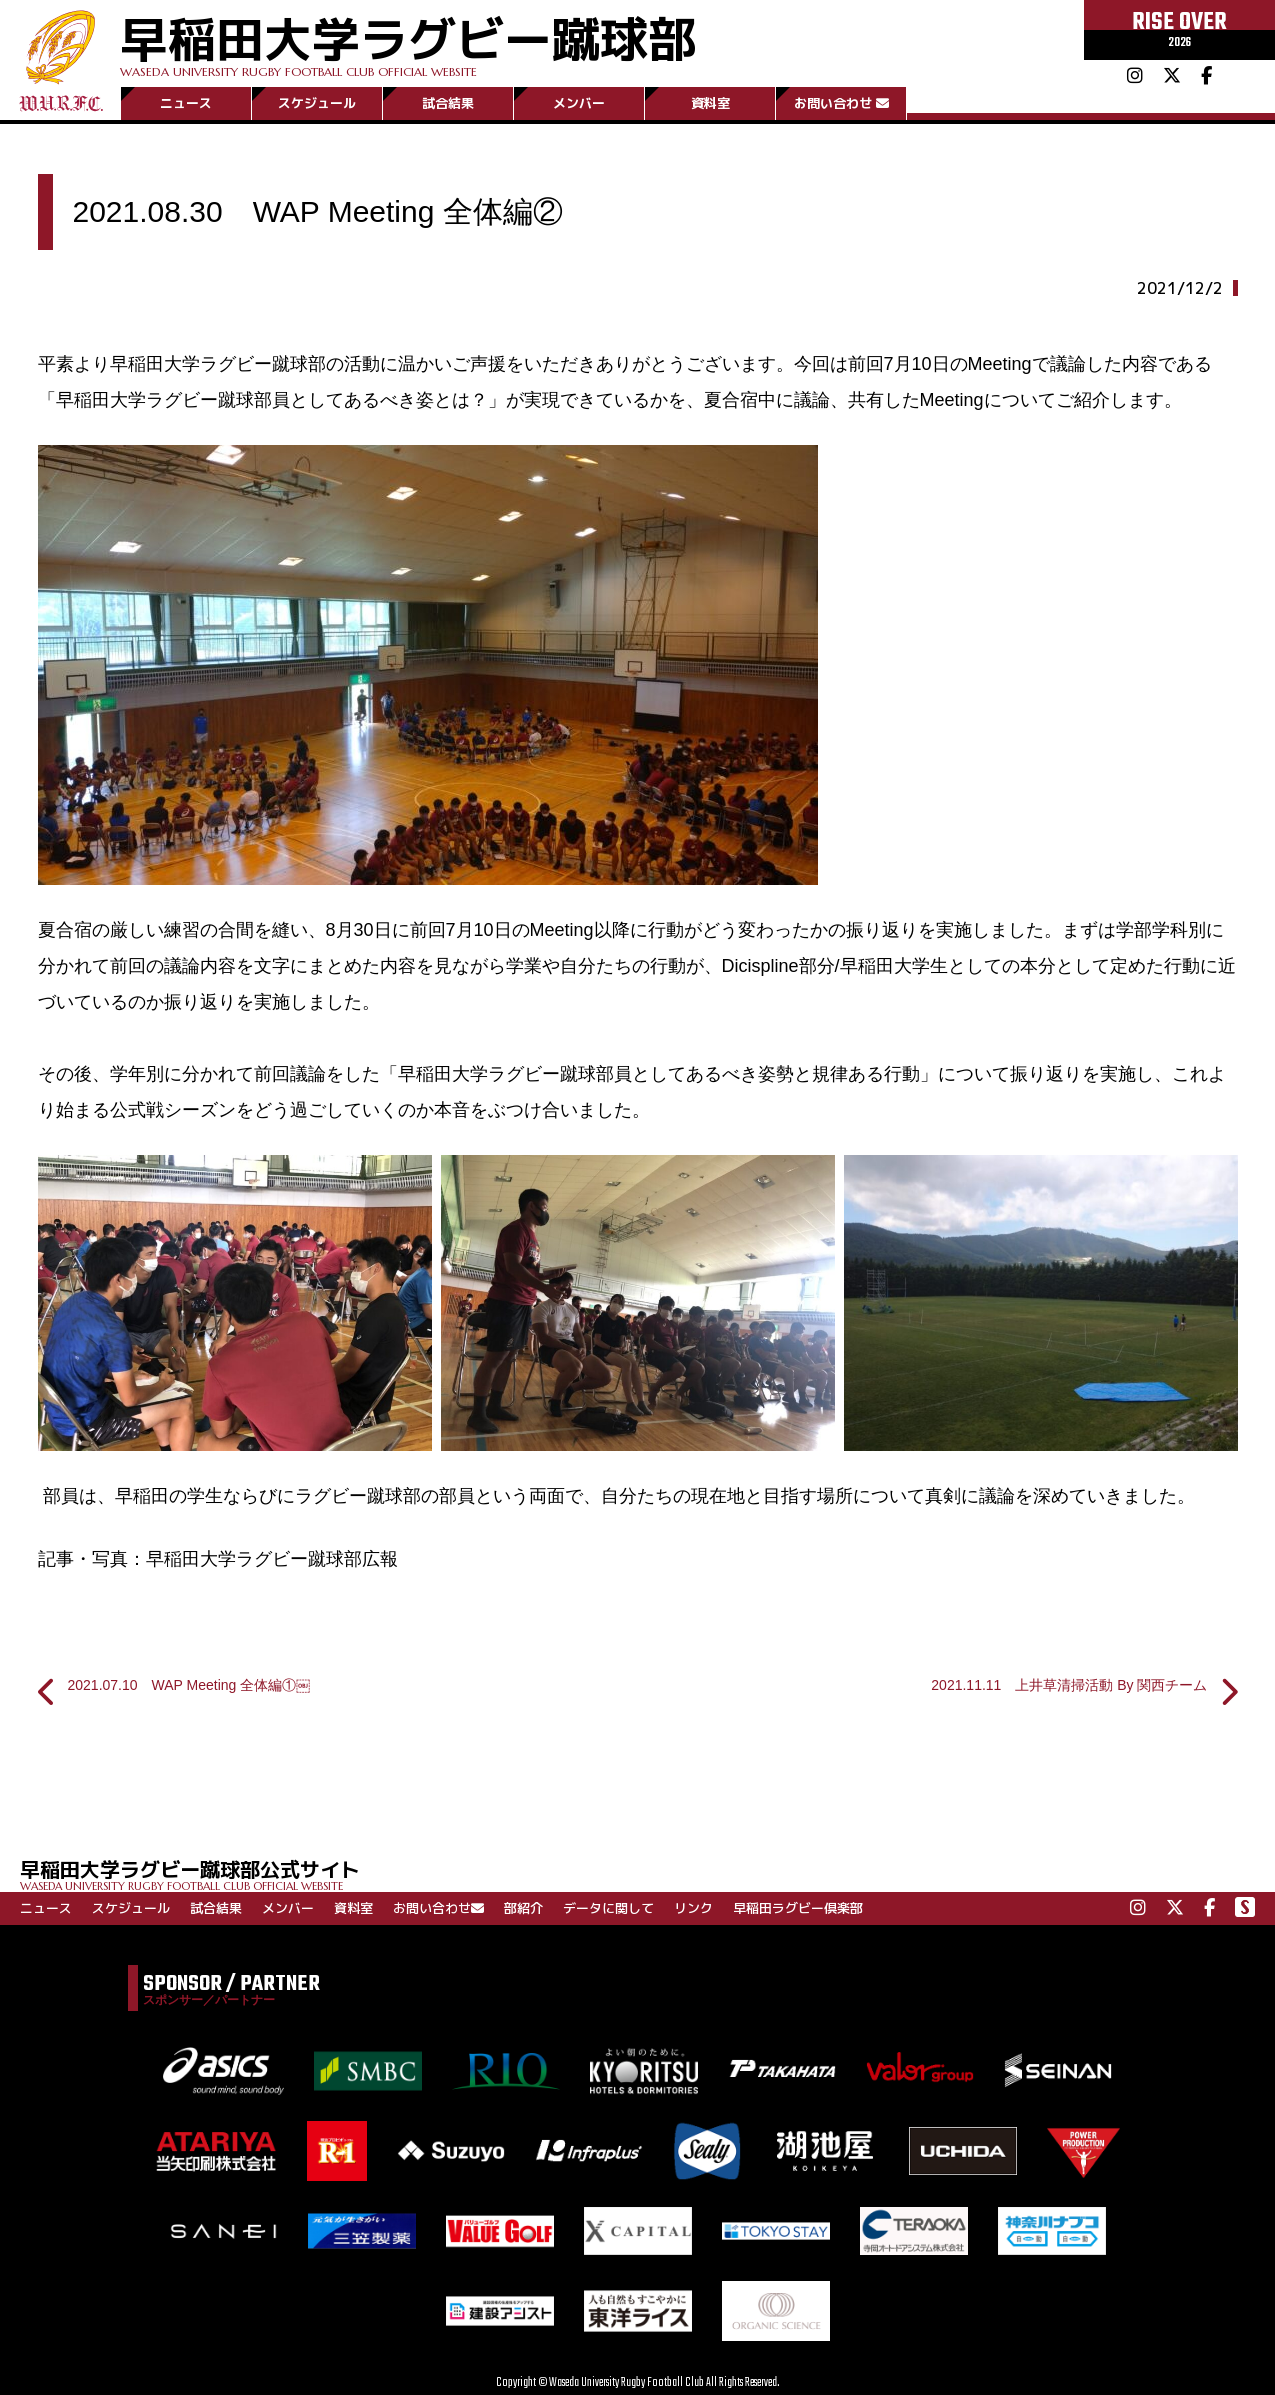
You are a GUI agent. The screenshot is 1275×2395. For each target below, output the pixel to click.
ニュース (186, 103)
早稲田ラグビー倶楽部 (798, 1908)
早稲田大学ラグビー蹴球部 (408, 41)
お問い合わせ (841, 103)
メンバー (579, 103)
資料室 (710, 103)
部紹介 (523, 1908)
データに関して (608, 1908)
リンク (693, 1908)
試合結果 (448, 103)
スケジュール (317, 103)
